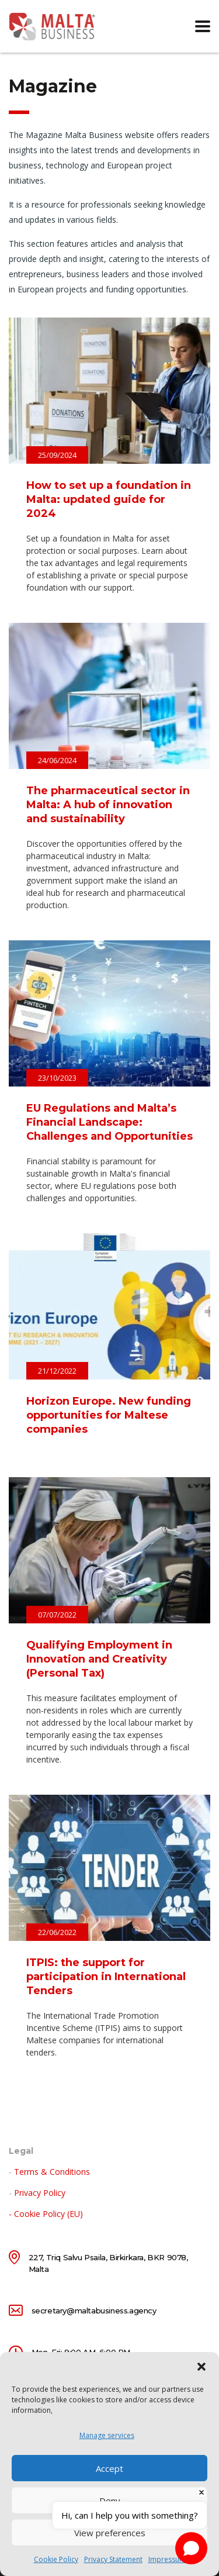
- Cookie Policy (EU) (46, 2213)
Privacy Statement (113, 2559)
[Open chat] (191, 2548)
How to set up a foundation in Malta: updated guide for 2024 (108, 499)
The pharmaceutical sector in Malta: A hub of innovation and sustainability (108, 804)
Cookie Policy (56, 2559)
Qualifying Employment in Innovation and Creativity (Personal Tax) (99, 1659)
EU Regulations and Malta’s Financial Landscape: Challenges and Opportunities (109, 1122)
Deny (109, 2500)
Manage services (106, 2435)
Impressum (167, 2559)
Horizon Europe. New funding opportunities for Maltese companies (108, 1415)
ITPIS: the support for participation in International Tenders (106, 1976)
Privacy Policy (39, 2192)
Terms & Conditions (52, 2171)
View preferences (109, 2533)
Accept (109, 2468)
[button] (201, 2366)
